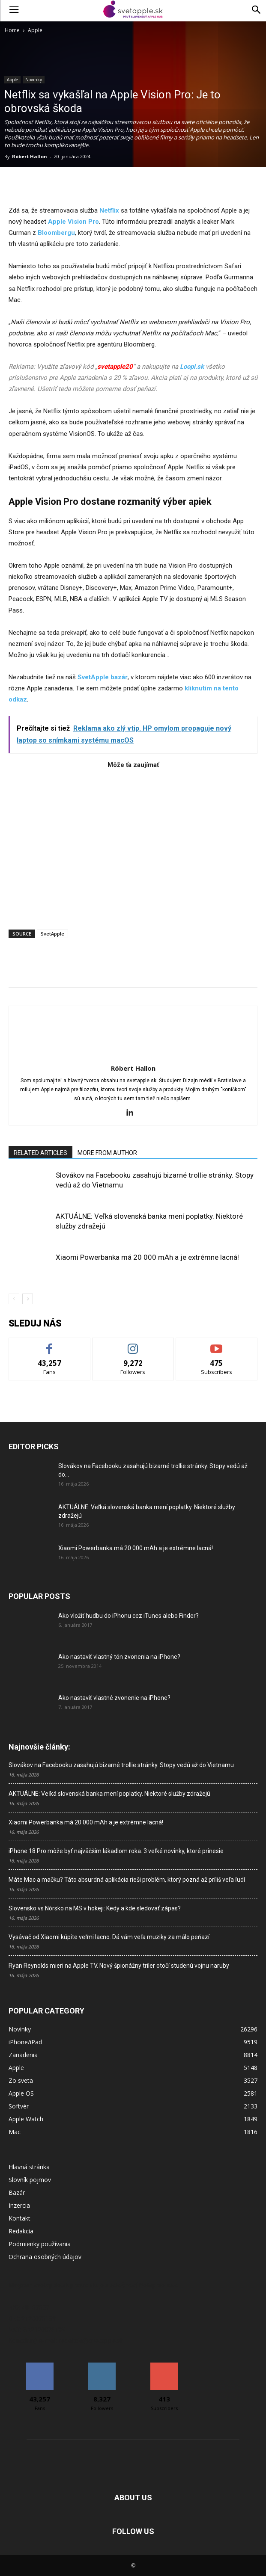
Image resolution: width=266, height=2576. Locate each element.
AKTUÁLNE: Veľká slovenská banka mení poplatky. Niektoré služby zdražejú (109, 1793)
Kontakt (19, 2218)
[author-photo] (133, 1056)
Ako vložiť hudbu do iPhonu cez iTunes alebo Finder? (128, 1615)
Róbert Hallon (29, 156)
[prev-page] (14, 1299)
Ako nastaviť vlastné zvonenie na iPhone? (114, 1697)
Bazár (17, 2192)
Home (12, 30)
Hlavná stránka (29, 2167)
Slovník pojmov (30, 2180)
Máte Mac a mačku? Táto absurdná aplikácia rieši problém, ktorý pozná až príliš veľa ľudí (127, 1879)
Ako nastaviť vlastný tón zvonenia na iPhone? (119, 1656)
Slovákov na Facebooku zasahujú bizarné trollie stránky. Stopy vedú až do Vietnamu (121, 1765)
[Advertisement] (133, 844)
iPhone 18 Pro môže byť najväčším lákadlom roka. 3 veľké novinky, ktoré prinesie (116, 1851)
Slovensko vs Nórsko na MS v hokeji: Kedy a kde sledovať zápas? (95, 1908)
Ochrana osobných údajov (45, 2257)
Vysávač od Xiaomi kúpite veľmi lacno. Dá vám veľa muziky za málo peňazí (109, 1936)
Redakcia (21, 2231)
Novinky (33, 80)
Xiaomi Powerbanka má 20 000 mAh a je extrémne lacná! (147, 1257)
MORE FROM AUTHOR (107, 1152)
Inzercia (19, 2205)
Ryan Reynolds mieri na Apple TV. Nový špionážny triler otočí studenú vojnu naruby (119, 1965)
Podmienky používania (40, 2244)
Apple (35, 30)
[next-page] (27, 1299)
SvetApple (52, 933)
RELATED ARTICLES (40, 1152)
